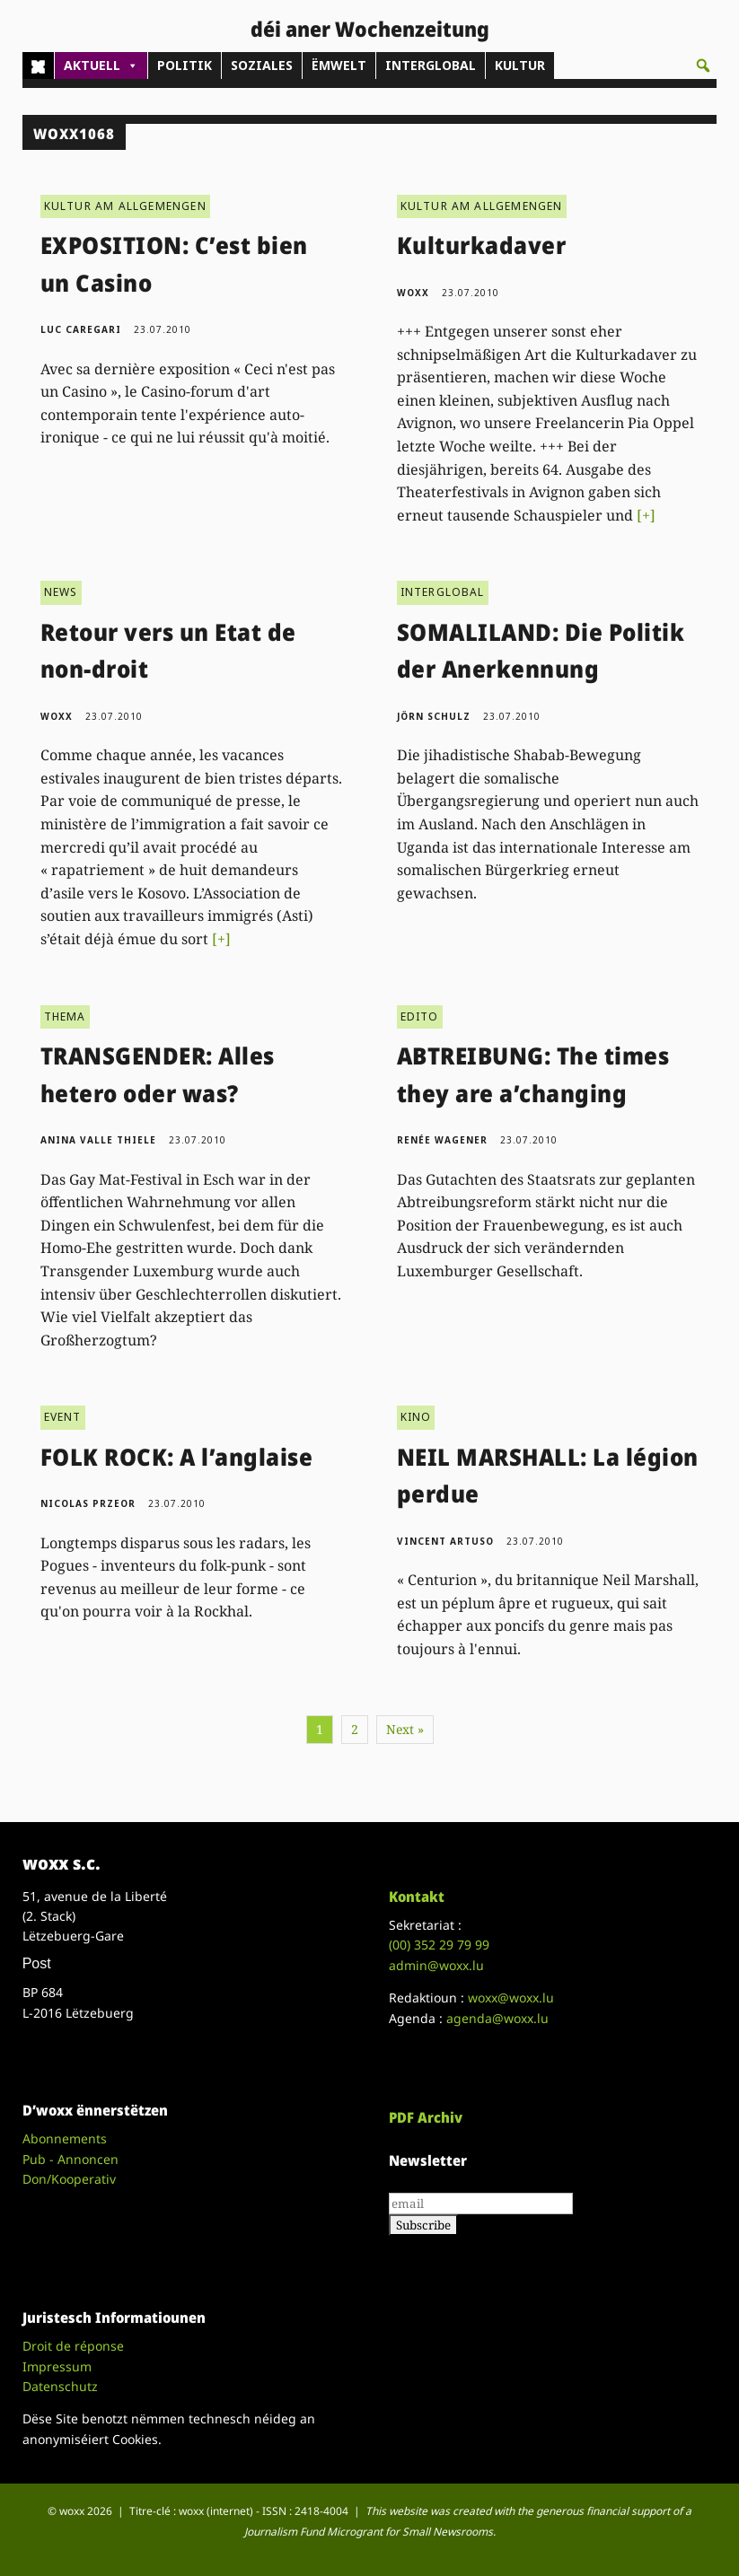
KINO (416, 1416)
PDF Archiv (425, 2117)
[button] (703, 65)
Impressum (57, 2366)
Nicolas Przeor (88, 1503)
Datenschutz (60, 2386)
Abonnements (64, 2138)
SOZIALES (262, 65)
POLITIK (184, 65)
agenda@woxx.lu (497, 2018)
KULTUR (520, 65)
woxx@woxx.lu (511, 1997)
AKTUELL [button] (101, 65)
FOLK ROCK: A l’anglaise (176, 1457)
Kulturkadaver (482, 245)
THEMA (65, 1016)
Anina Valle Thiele (98, 1140)
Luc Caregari (80, 329)
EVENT (63, 1416)
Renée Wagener (442, 1140)
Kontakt (416, 1896)
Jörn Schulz (434, 716)
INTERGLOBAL (430, 65)
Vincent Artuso (445, 1541)
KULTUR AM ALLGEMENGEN (125, 206)
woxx (415, 292)
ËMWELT (339, 65)
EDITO (419, 1016)
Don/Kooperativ (69, 2178)
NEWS (61, 592)
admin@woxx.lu (436, 1965)
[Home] (38, 65)
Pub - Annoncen (70, 2159)
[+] (646, 515)
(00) (439, 1944)
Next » (405, 1729)
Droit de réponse (73, 2345)
